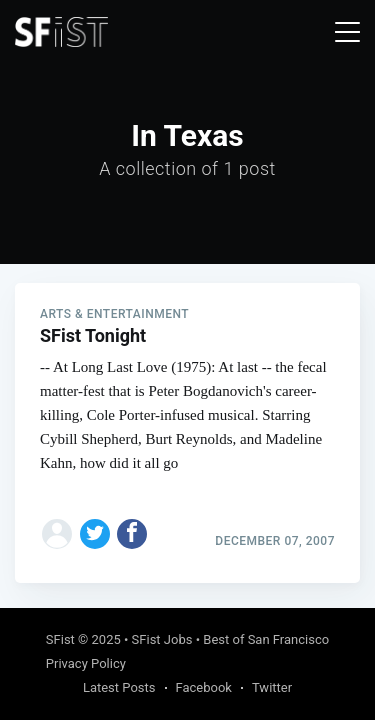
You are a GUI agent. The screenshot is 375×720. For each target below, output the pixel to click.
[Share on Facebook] (132, 534)
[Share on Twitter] (95, 534)
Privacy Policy (86, 663)
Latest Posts (119, 687)
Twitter (272, 687)
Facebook (204, 687)
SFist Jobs (162, 639)
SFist (60, 639)
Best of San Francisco (266, 639)
